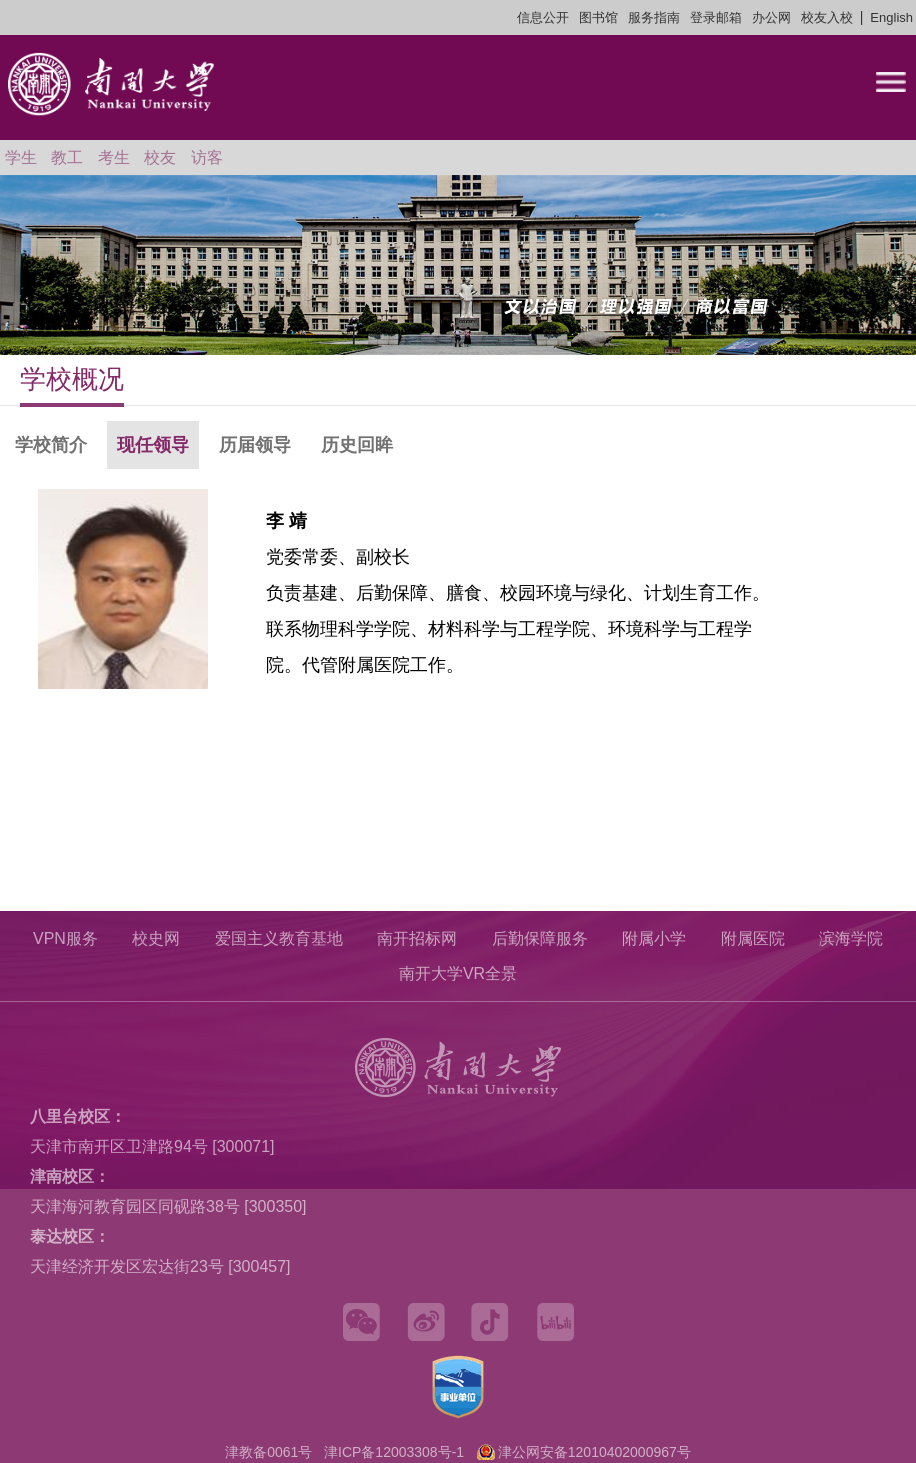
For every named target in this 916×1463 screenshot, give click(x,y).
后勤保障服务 (540, 938)
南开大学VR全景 (458, 973)
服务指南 (654, 17)
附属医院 (753, 938)
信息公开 (543, 17)
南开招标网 (417, 938)
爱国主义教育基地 (279, 938)
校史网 (156, 938)
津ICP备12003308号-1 (394, 1452)
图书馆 (598, 17)
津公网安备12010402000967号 (594, 1452)
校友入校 (827, 17)
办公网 (771, 17)
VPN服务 (65, 938)
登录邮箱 (716, 17)
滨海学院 (851, 938)
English (891, 17)
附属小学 (654, 938)
